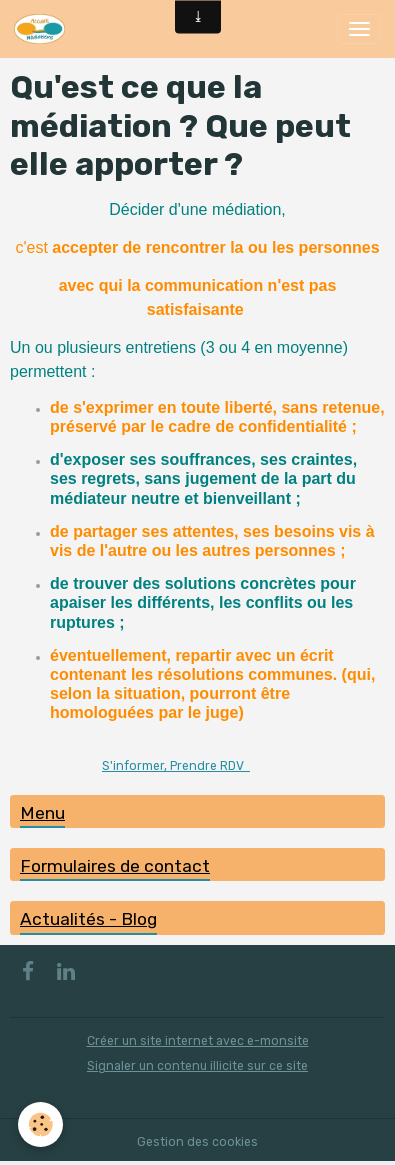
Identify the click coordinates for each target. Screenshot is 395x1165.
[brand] (43, 29)
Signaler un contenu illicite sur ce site (197, 1066)
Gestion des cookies (197, 1142)
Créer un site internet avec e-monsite (198, 1041)
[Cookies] (40, 1124)
